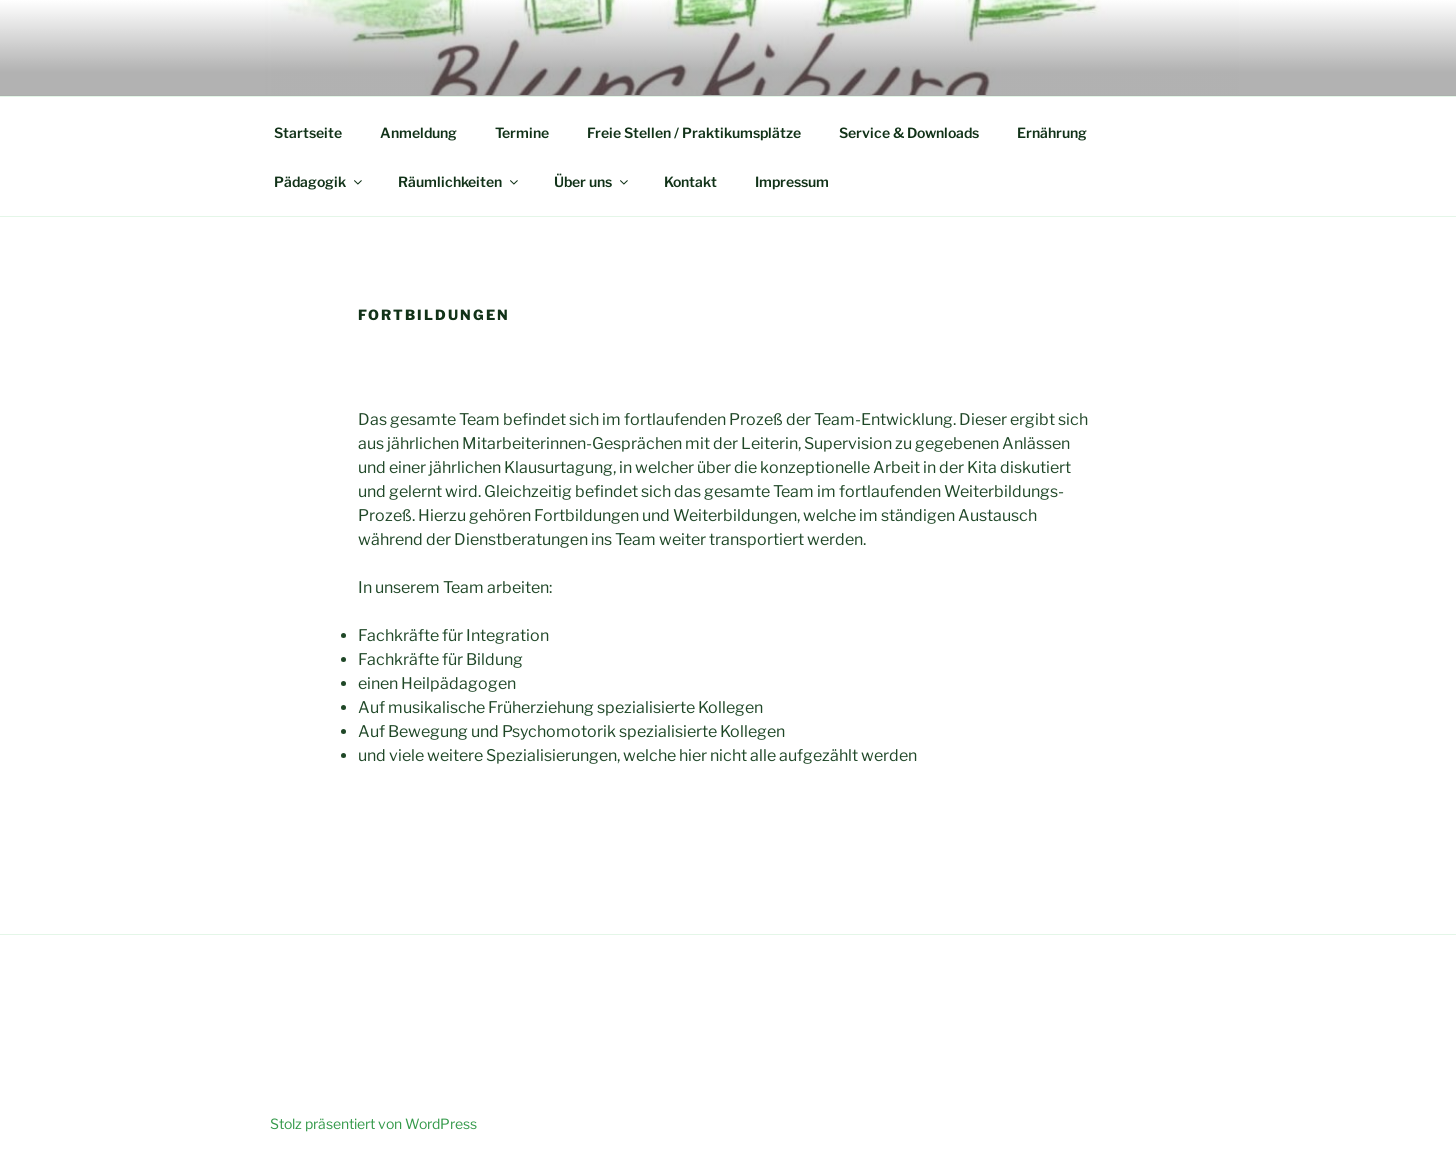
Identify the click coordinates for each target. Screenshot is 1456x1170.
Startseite (308, 132)
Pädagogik (319, 181)
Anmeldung (418, 132)
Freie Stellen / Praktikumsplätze (694, 132)
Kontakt (690, 181)
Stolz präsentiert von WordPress (373, 1123)
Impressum (792, 181)
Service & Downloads (909, 132)
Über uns (592, 181)
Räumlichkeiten (459, 181)
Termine (522, 132)
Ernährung (1052, 132)
